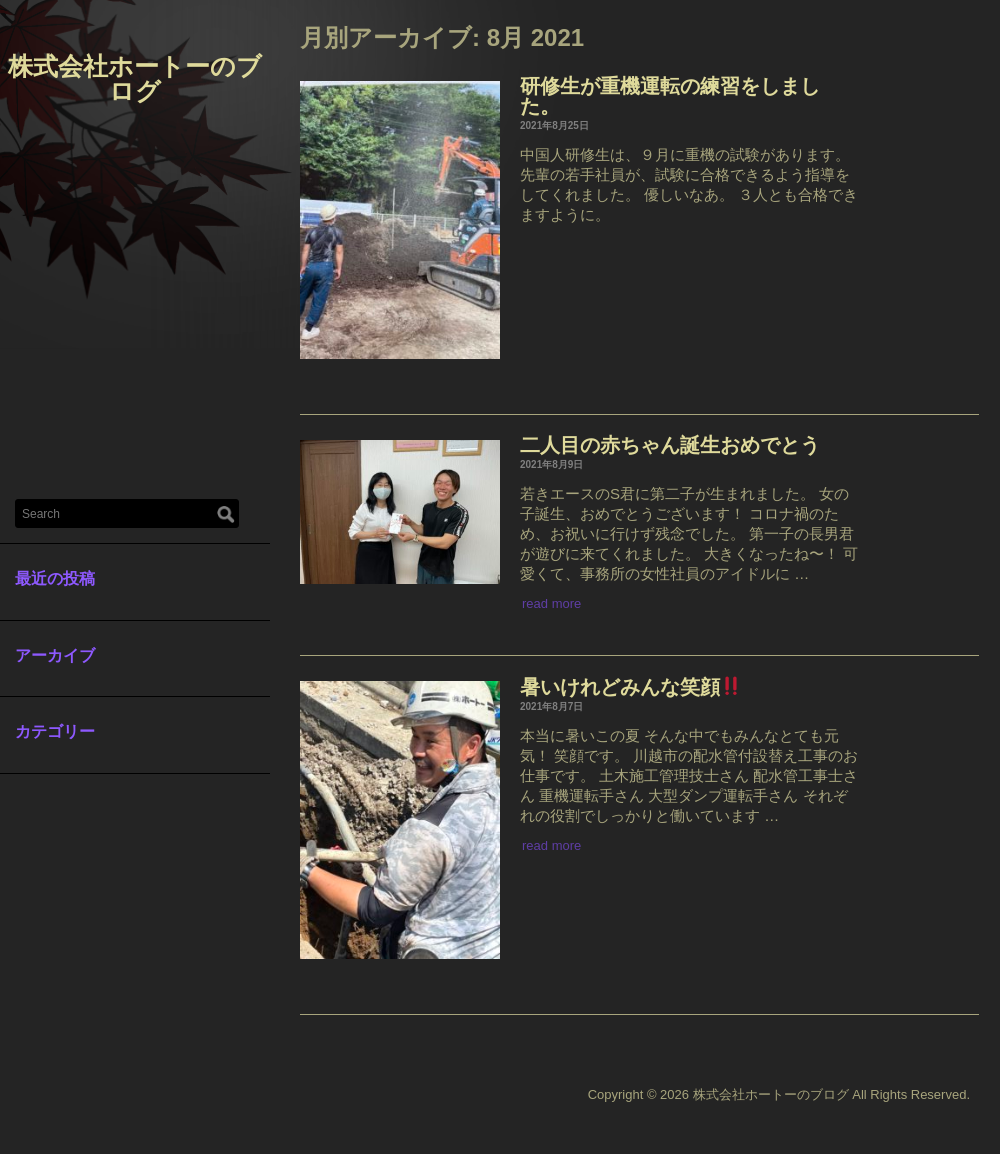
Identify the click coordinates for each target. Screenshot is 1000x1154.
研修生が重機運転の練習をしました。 (670, 96)
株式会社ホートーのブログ (135, 78)
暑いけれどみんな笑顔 (630, 687)
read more (551, 603)
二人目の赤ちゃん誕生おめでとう (670, 445)
